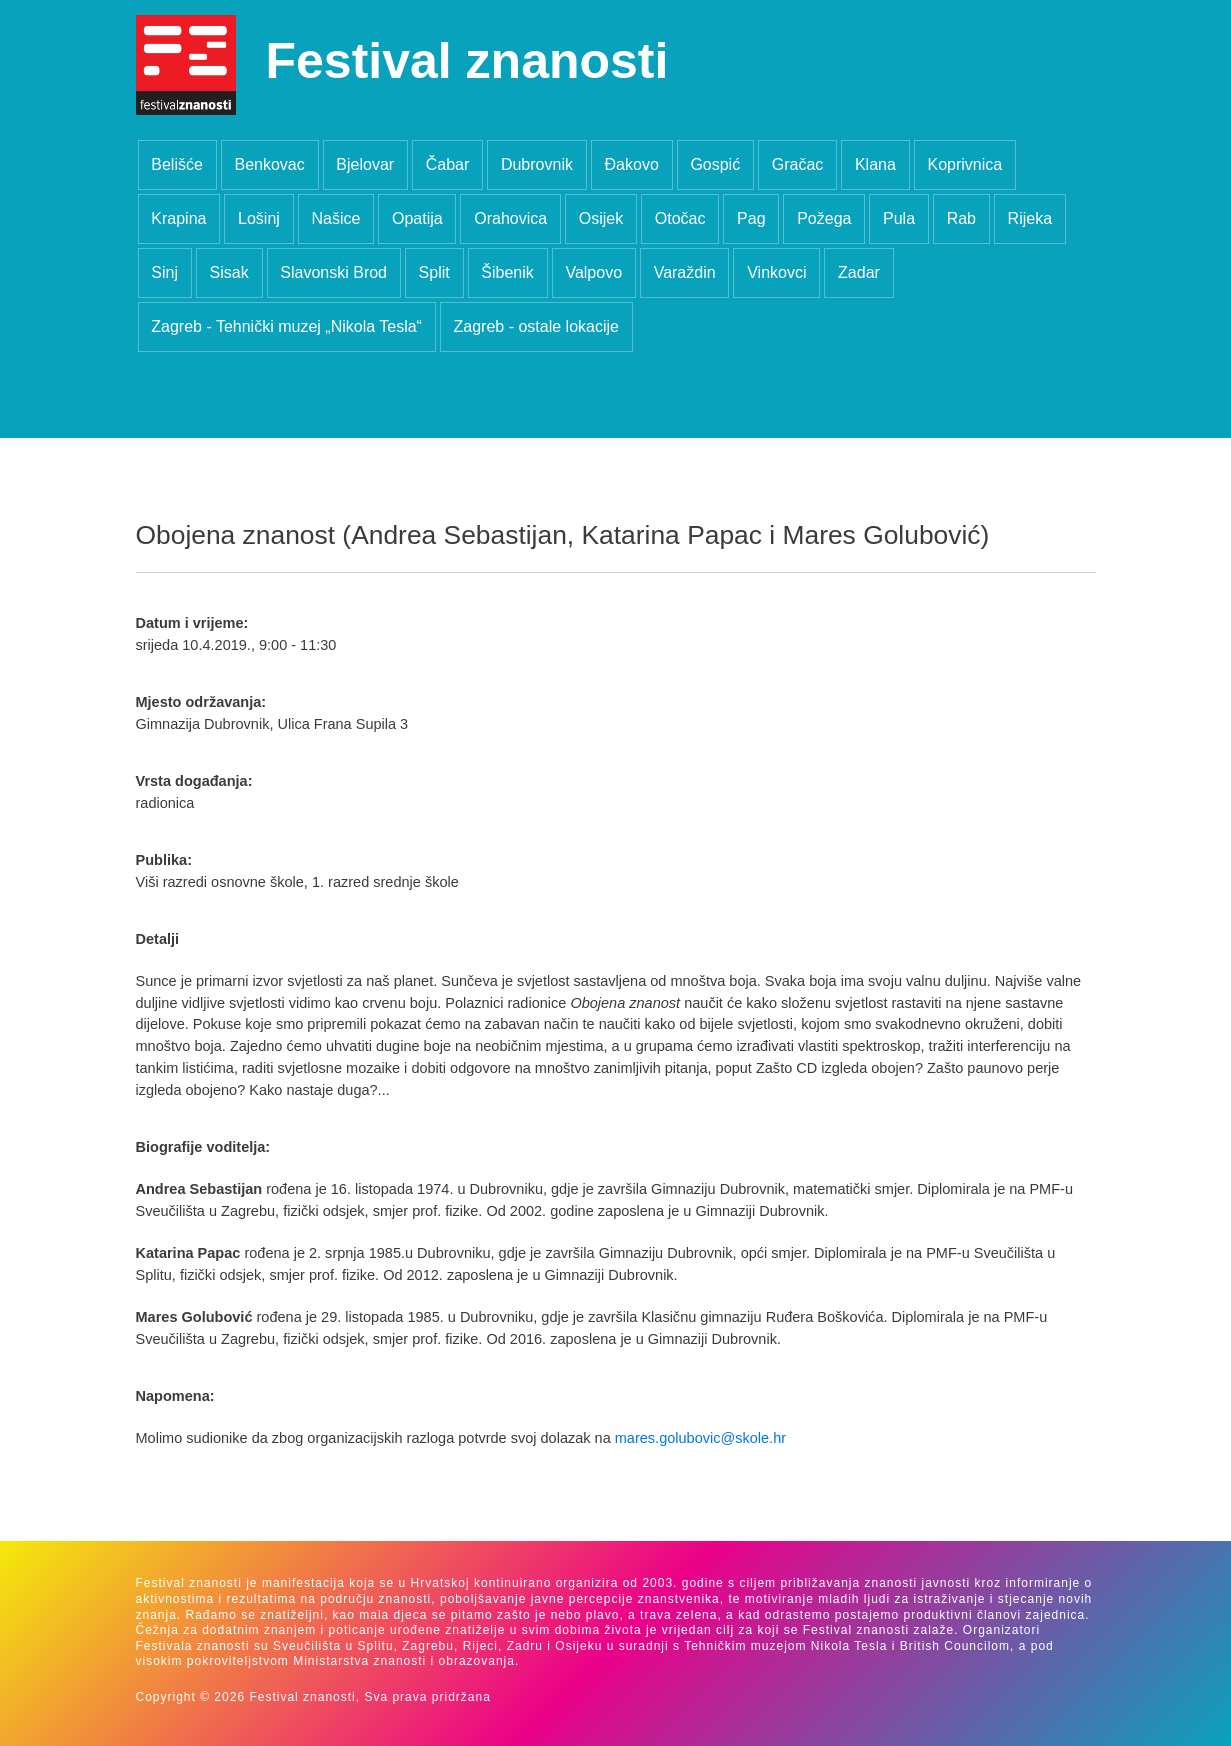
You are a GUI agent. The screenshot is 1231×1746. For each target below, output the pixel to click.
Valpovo (593, 272)
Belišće (177, 164)
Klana (875, 164)
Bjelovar (365, 164)
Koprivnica (964, 164)
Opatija (417, 218)
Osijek (601, 218)
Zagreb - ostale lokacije (536, 326)
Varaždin (685, 272)
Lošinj (259, 218)
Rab (961, 218)
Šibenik (507, 272)
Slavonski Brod (333, 272)
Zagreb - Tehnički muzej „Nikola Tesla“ (286, 326)
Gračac (798, 164)
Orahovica (510, 218)
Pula (899, 218)
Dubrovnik (537, 164)
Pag (751, 218)
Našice (335, 218)
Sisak (229, 272)
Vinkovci (776, 272)
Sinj (164, 272)
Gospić (715, 164)
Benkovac (269, 164)
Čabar (448, 164)
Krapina (178, 218)
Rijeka (1030, 218)
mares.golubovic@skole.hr (700, 1438)
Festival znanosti (467, 61)
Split (434, 272)
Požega (824, 218)
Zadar (859, 272)
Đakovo (632, 164)
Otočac (680, 218)
